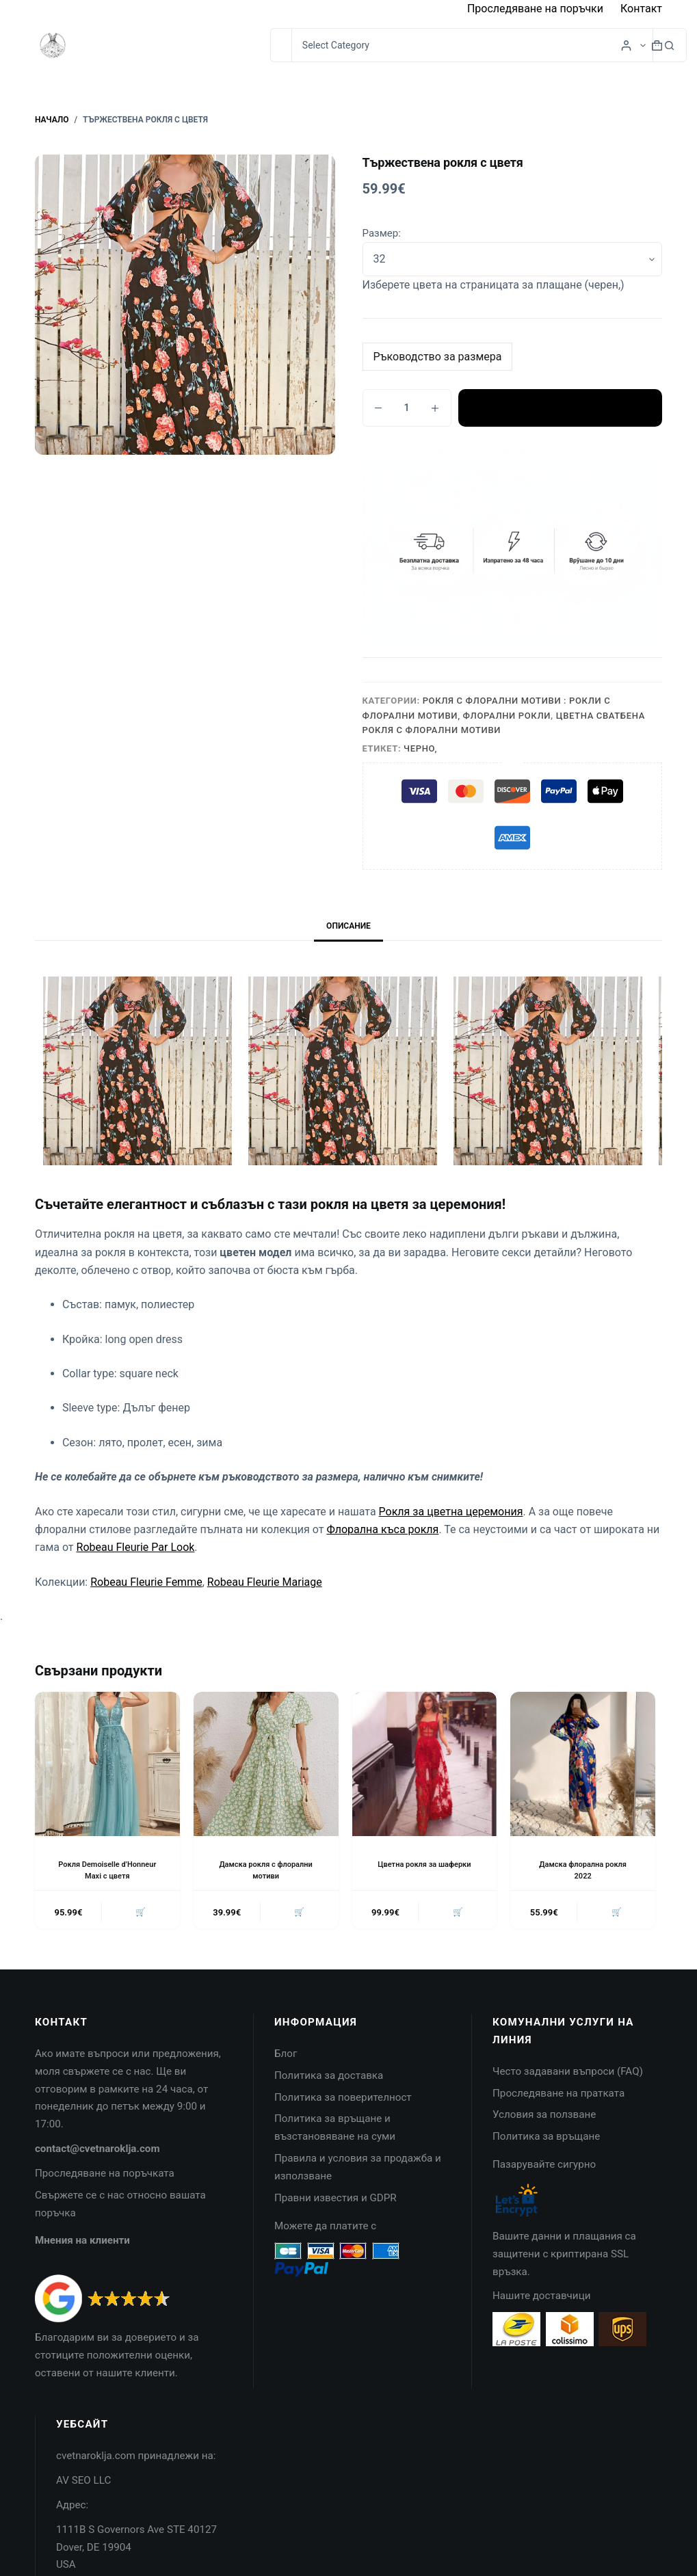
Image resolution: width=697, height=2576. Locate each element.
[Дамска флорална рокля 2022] (582, 1764)
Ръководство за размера (437, 356)
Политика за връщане (546, 2139)
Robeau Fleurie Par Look (136, 1547)
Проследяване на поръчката (104, 2176)
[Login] (626, 45)
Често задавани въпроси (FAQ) (567, 2074)
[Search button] (670, 45)
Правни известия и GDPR (335, 2200)
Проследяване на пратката (558, 2096)
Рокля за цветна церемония (451, 1511)
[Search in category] (472, 45)
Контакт (641, 8)
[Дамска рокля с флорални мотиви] (266, 1764)
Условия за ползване (544, 2117)
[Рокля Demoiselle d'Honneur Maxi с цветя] (107, 1764)
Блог (285, 2056)
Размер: (382, 233)
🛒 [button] (138, 1914)
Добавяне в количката (559, 407)
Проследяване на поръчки (535, 8)
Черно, (420, 748)
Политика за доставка (328, 2078)
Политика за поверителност (343, 2100)
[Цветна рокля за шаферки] (424, 1764)
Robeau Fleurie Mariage (264, 1582)
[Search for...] (280, 45)
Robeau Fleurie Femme (146, 1582)
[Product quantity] (407, 408)
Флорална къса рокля (382, 1529)
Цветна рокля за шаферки (424, 1864)
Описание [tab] (348, 926)
